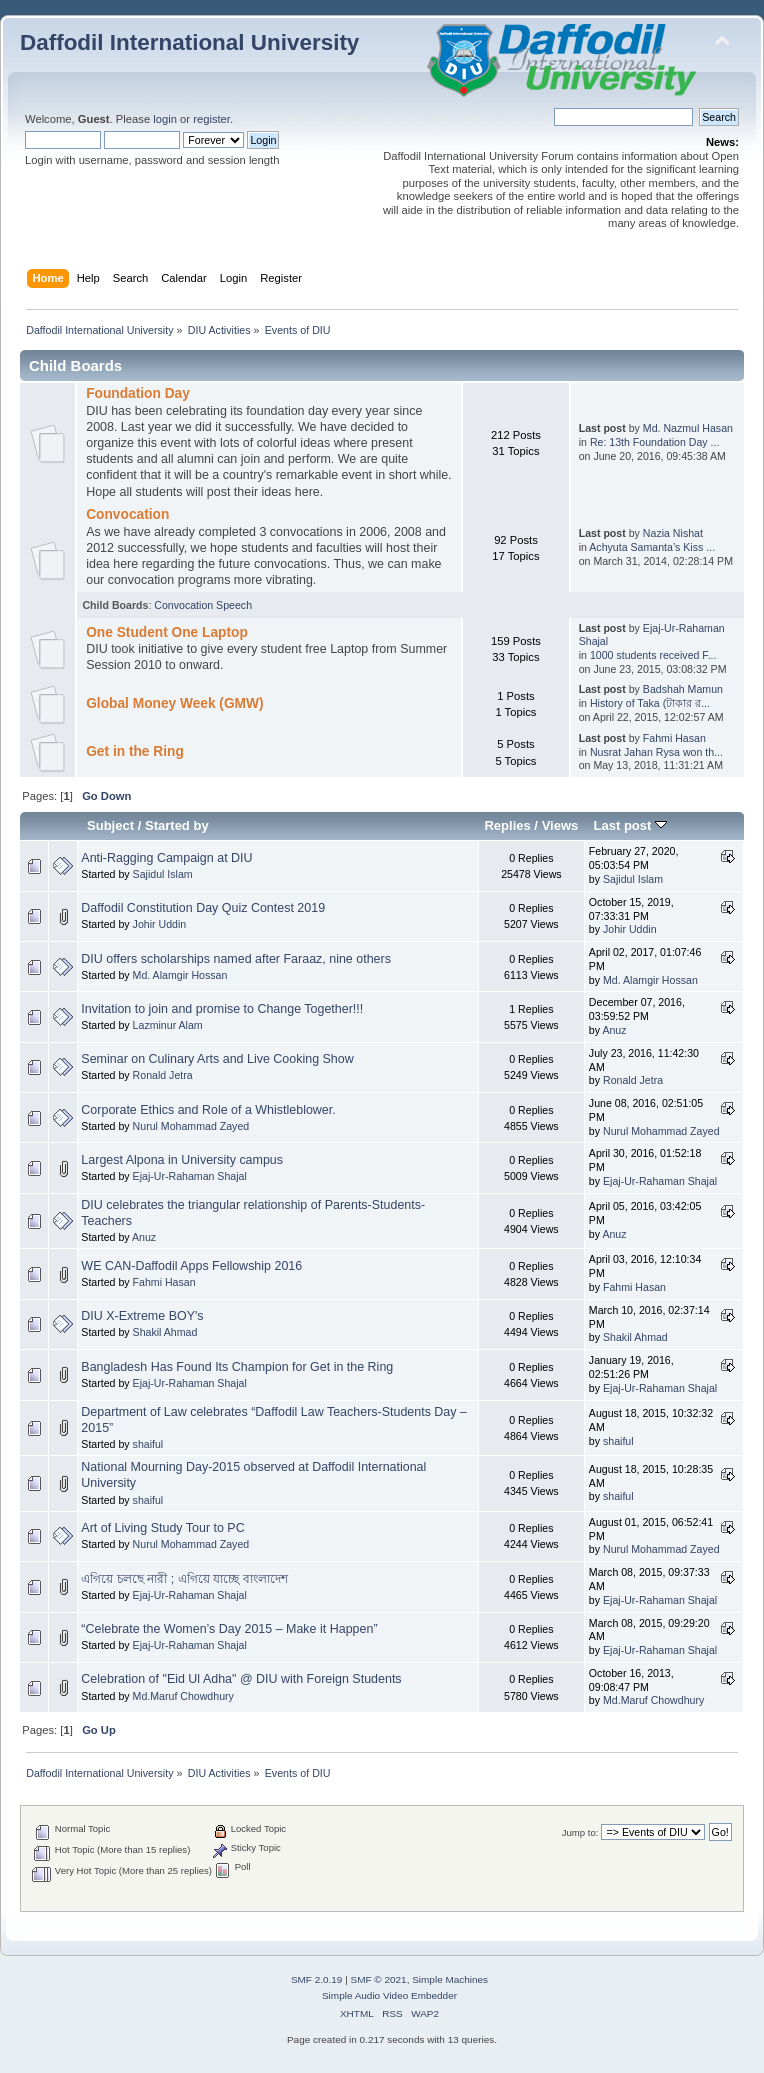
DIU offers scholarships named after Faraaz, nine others (236, 959)
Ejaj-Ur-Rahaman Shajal (190, 1176)
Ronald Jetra (163, 1075)
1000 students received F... (653, 655)
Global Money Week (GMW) (174, 703)
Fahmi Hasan (674, 738)
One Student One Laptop (167, 632)
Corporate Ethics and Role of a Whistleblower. (208, 1110)
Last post (630, 825)
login (165, 119)
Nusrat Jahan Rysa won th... (656, 752)
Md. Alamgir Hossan (180, 975)
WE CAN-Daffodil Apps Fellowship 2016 (191, 1266)
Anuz (614, 1030)
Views (560, 825)
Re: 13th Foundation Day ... (655, 442)
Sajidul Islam (163, 874)
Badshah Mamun (683, 689)
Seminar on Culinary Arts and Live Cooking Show (217, 1059)
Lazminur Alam (168, 1025)
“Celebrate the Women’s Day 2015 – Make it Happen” (229, 1629)
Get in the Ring (135, 751)
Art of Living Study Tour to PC (162, 1528)
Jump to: (580, 1832)
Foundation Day (138, 393)
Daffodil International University (189, 42)
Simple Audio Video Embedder (389, 1995)
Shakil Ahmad (165, 1332)
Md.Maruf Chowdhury (183, 1696)
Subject (110, 825)
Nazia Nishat (673, 533)
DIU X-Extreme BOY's (142, 1316)
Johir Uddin (160, 924)
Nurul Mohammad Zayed (191, 1126)
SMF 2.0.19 (317, 1979)
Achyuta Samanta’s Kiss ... (652, 547)
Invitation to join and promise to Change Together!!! (222, 1009)
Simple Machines (450, 1979)
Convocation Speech (203, 605)
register (211, 119)
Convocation (127, 514)
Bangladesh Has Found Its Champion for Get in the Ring (237, 1367)
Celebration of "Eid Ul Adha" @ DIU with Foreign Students (241, 1679)
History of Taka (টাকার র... (650, 703)
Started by (177, 825)
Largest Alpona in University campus (182, 1160)
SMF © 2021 (379, 1979)
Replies (507, 825)
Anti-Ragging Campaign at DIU (166, 858)
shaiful (148, 1444)
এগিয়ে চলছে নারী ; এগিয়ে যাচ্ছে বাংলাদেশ (184, 1579)
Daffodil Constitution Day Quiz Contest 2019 (203, 908)
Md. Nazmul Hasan (688, 428)
